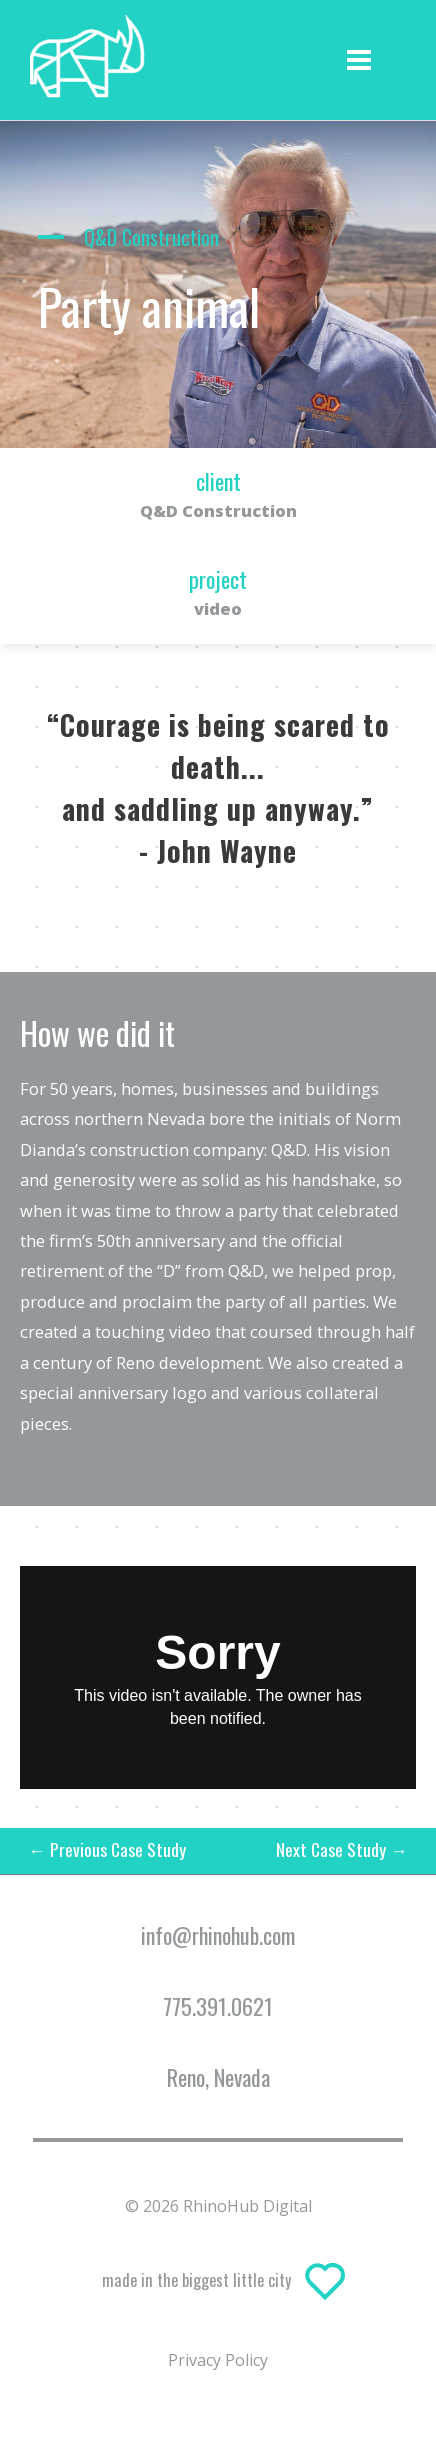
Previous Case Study (107, 1849)
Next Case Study (342, 1849)
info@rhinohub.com (218, 1935)
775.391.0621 (218, 2006)
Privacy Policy (218, 2360)
